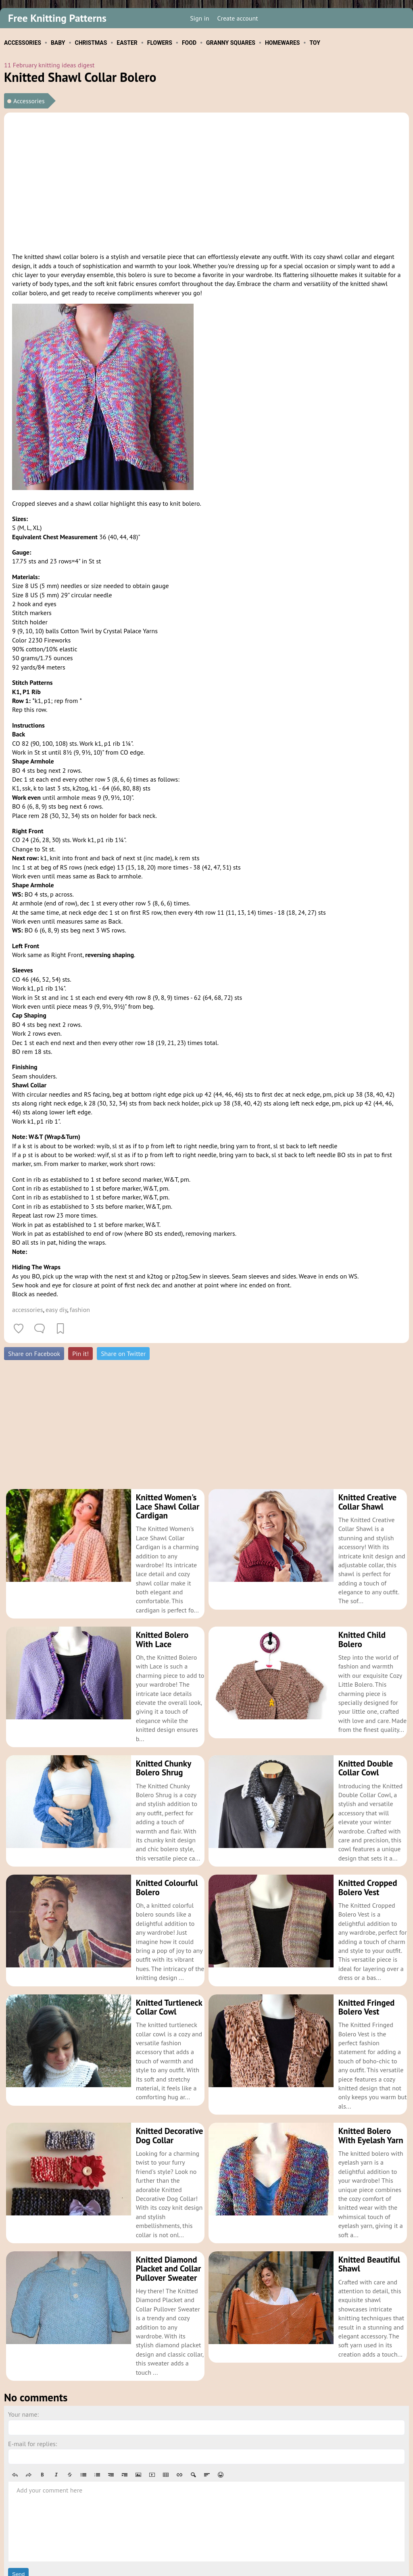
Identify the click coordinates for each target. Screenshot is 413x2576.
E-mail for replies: (32, 2389)
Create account (237, 18)
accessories (27, 1310)
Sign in (199, 18)
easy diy (56, 1310)
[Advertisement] (206, 181)
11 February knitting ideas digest (49, 65)
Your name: (23, 2360)
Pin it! (80, 1354)
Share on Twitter (123, 1354)
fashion (80, 1310)
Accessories (29, 101)
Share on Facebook (34, 1354)
